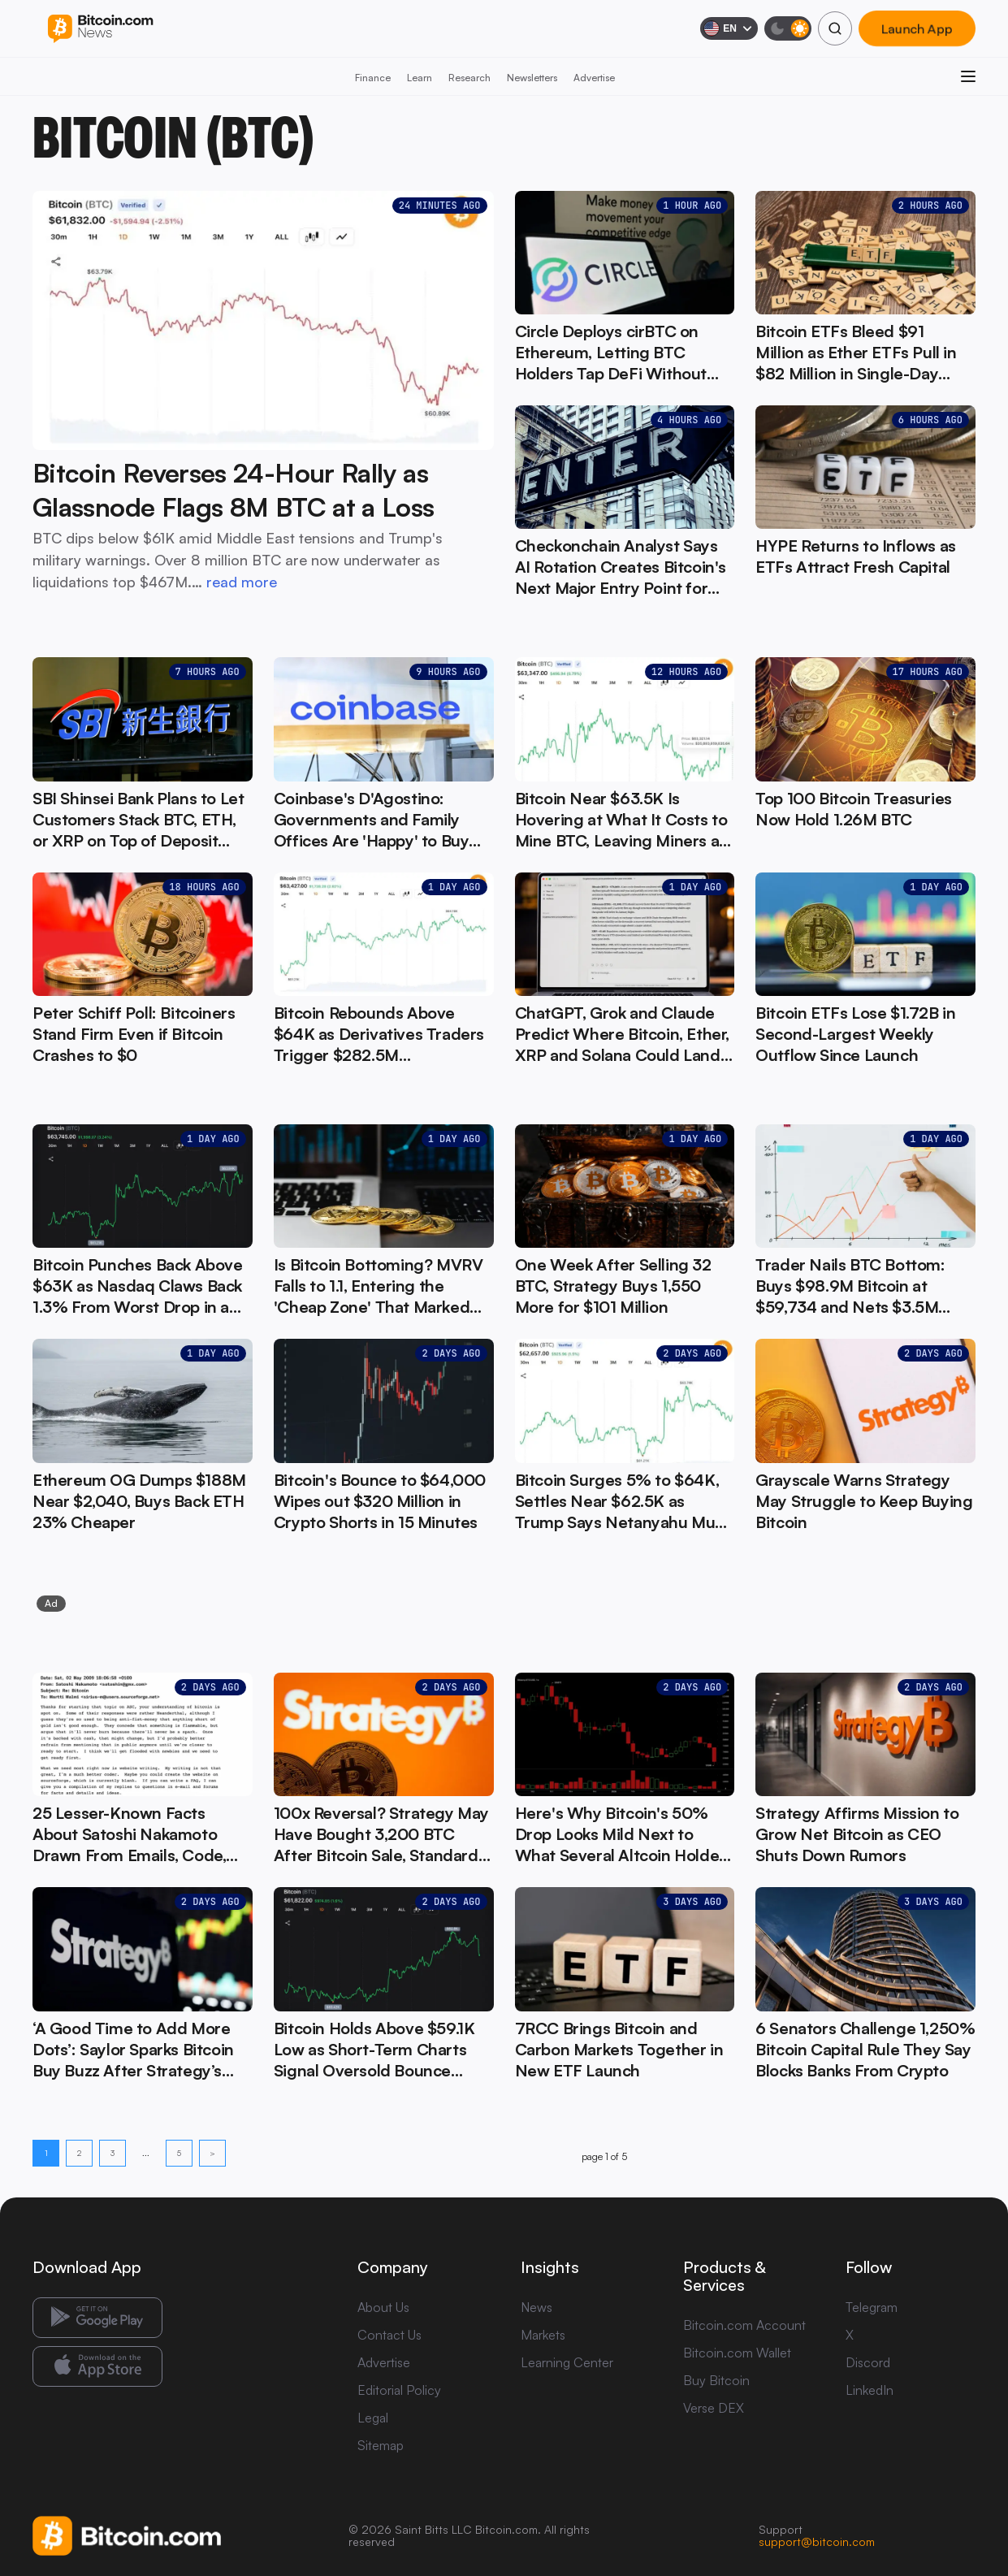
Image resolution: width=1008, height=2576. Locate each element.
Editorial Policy (399, 2390)
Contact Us (389, 2335)
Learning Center (567, 2362)
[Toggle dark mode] (787, 28)
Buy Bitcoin (716, 2380)
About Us (383, 2307)
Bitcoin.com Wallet (737, 2352)
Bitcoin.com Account (744, 2325)
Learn (419, 77)
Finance (373, 77)
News (536, 2307)
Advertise (594, 77)
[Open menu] (968, 76)
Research (469, 77)
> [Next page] (212, 2153)
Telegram (872, 2307)
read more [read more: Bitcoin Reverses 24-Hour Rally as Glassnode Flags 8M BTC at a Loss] (241, 582)
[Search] (835, 28)
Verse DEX (713, 2408)
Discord (868, 2362)
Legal (372, 2417)
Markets (543, 2335)
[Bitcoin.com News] (100, 29)
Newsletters (532, 77)
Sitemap (380, 2445)
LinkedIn (869, 2390)
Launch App (917, 28)
